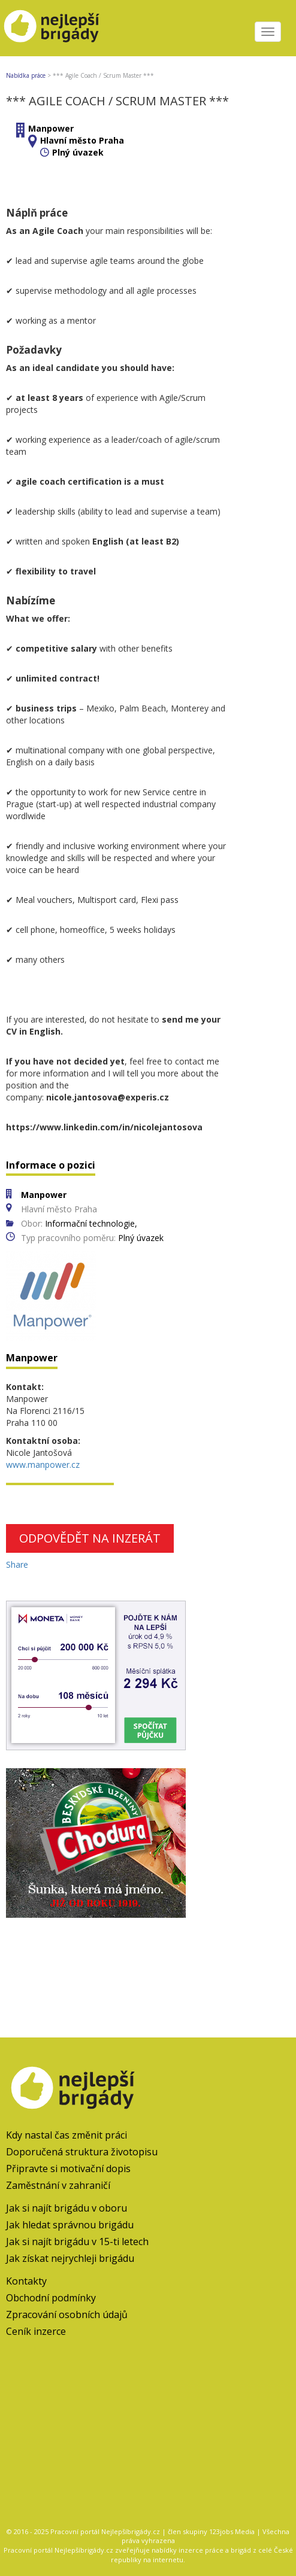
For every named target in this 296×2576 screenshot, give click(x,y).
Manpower (51, 128)
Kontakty (26, 2281)
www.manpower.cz (43, 1464)
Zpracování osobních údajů (67, 2314)
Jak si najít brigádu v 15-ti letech (77, 2241)
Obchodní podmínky (51, 2297)
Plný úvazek (78, 152)
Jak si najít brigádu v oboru (66, 2208)
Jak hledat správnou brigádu (70, 2224)
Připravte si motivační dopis (68, 2168)
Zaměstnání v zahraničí (58, 2185)
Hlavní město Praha (82, 140)
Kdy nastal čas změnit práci (66, 2135)
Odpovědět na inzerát (90, 1538)
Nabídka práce (26, 75)
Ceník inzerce (36, 2331)
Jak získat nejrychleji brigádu (70, 2258)
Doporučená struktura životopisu (82, 2151)
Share (17, 1564)
